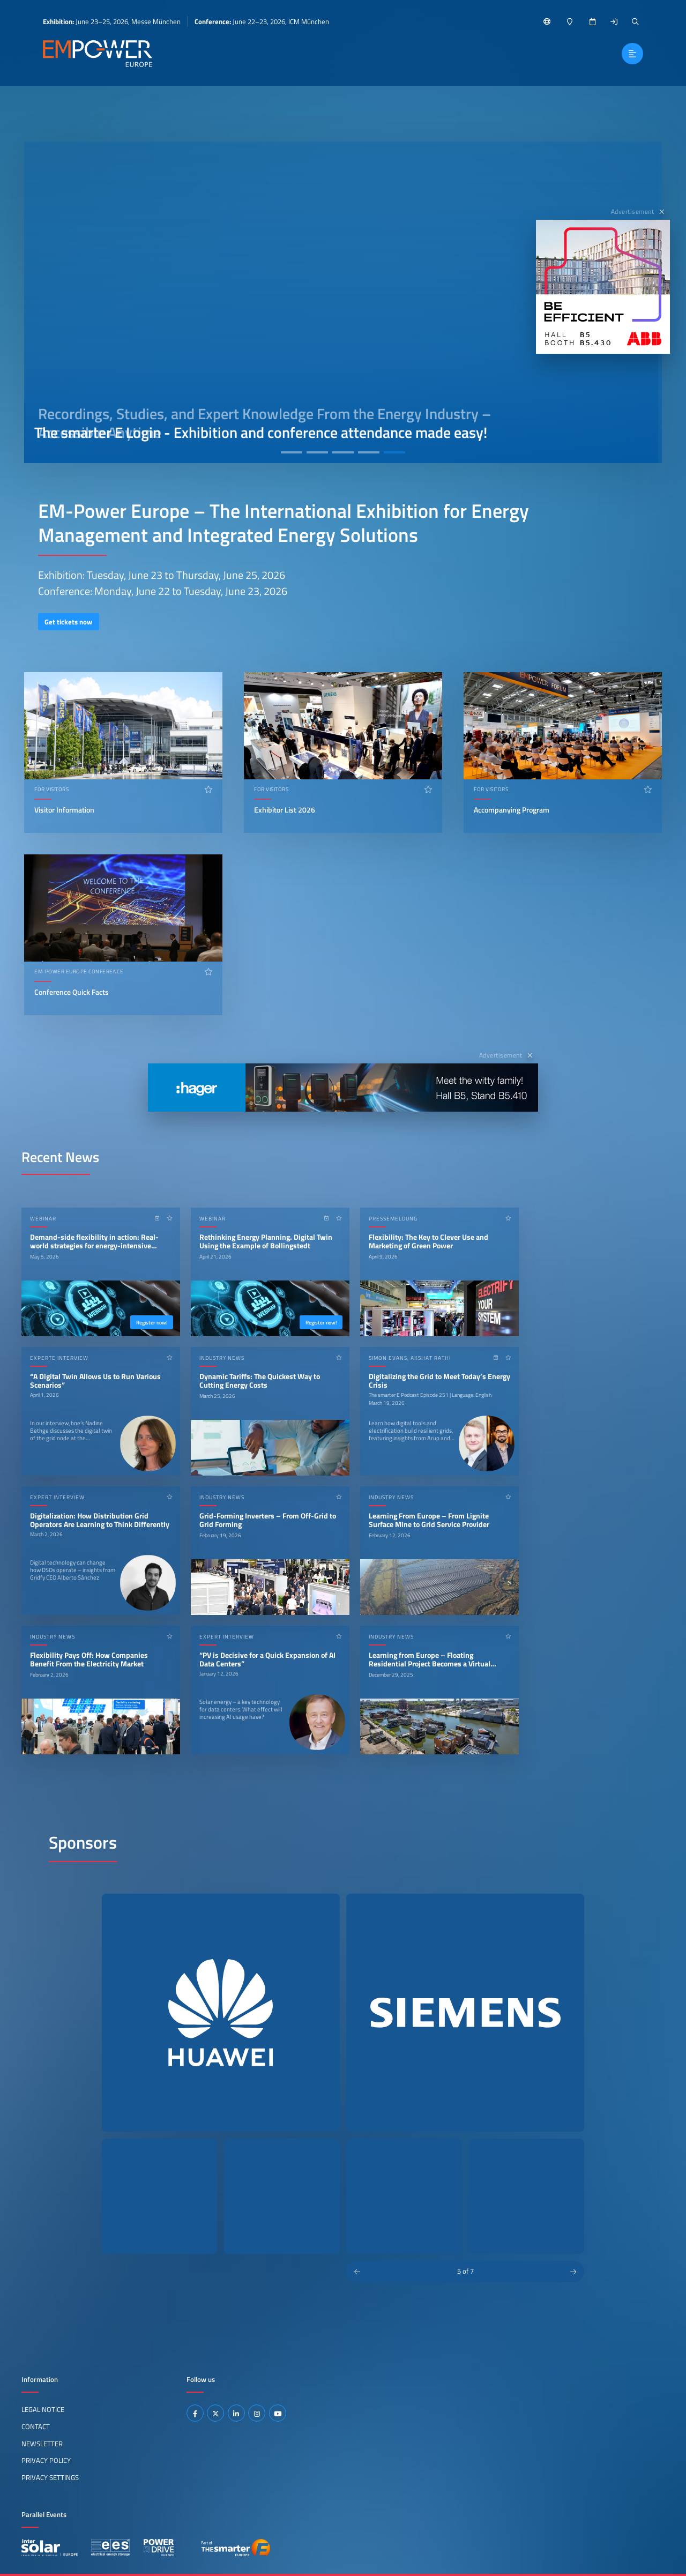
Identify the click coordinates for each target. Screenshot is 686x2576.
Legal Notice (42, 2409)
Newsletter (42, 2443)
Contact (35, 2426)
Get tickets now (68, 621)
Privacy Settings (50, 2477)
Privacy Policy (46, 2460)
